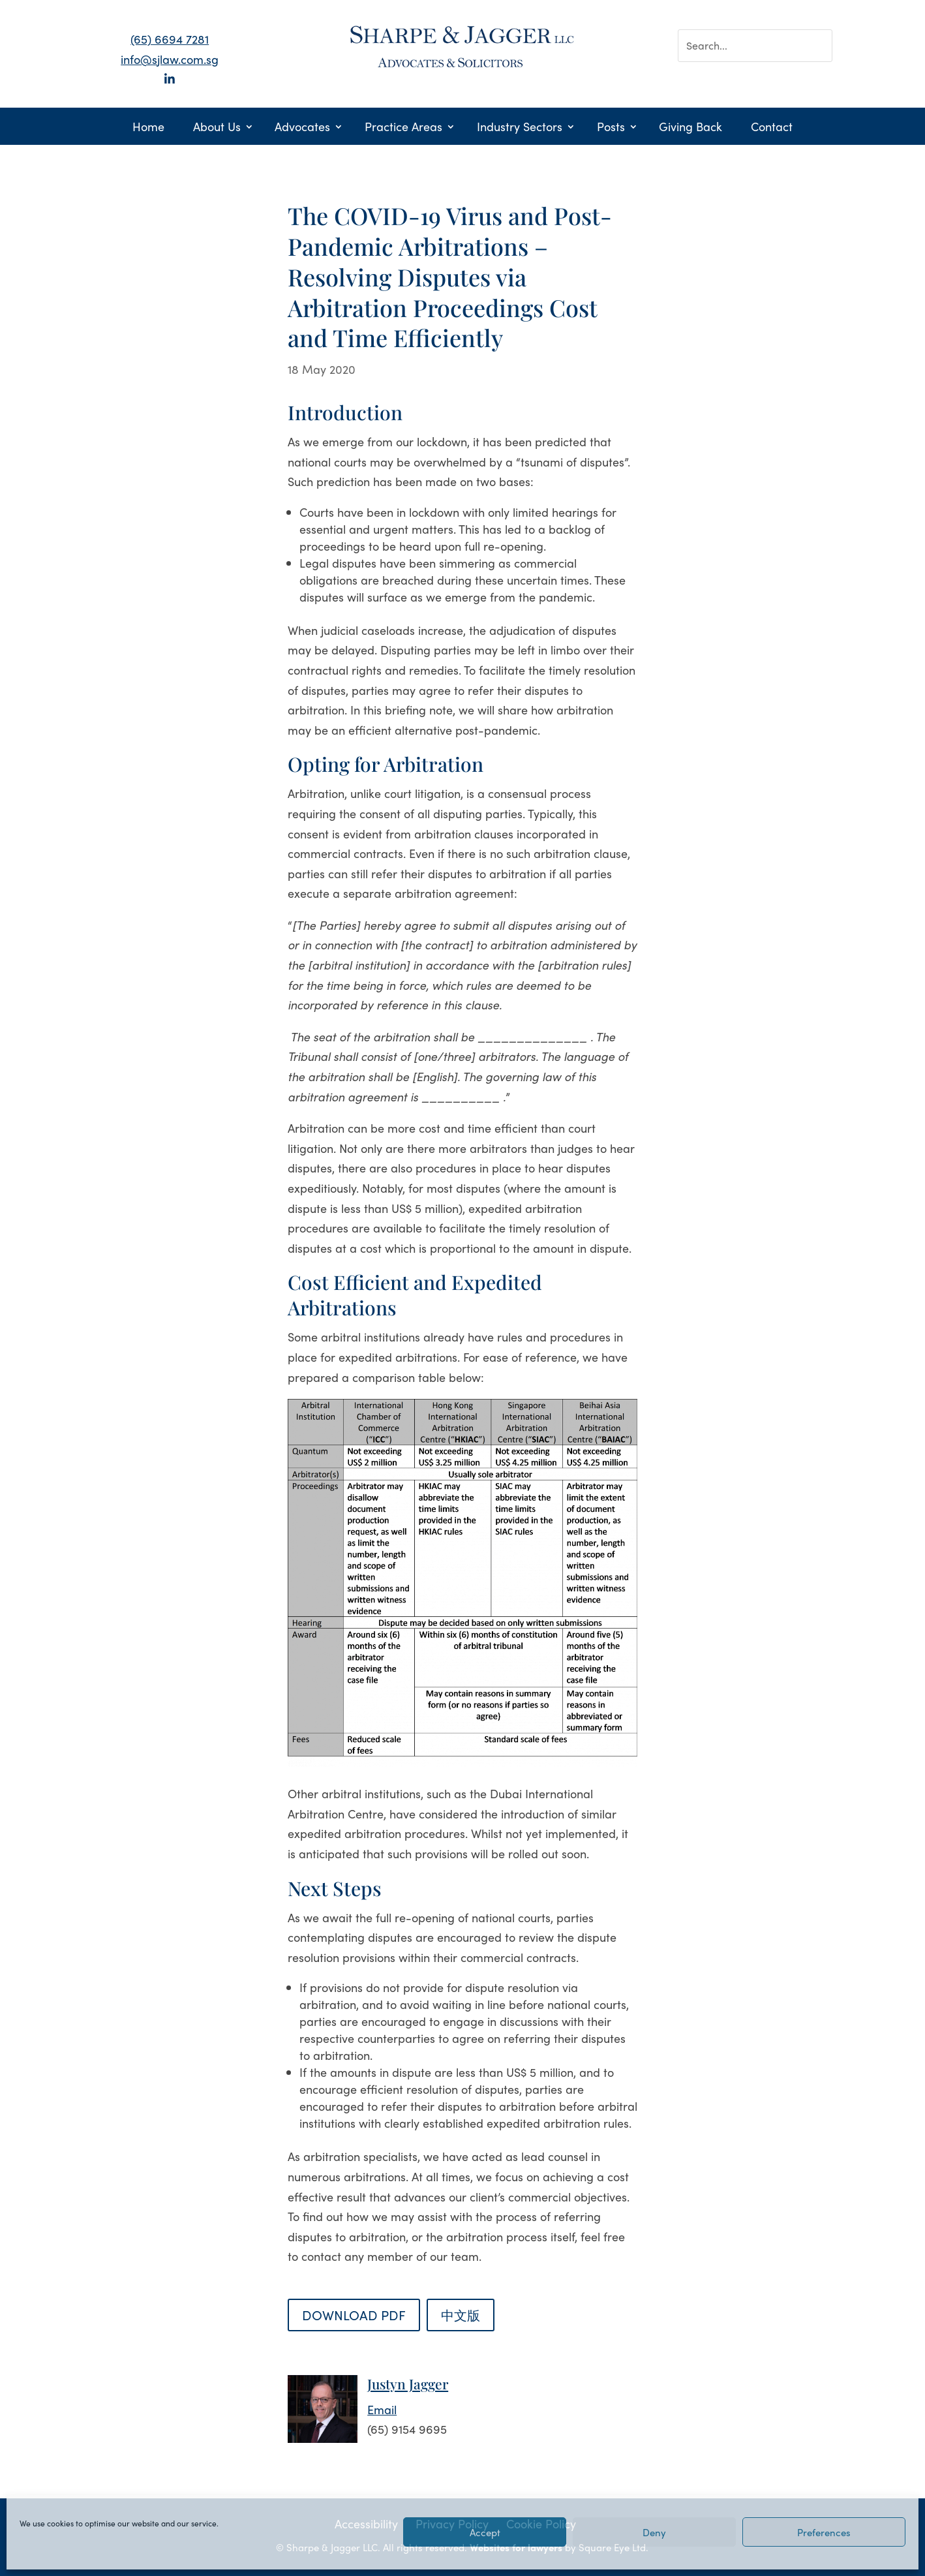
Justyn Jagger (407, 2383)
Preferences (824, 2532)
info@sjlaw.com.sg (170, 59)
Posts (611, 128)
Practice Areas (403, 128)
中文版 (460, 2314)
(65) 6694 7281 (169, 39)
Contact (772, 128)
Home (148, 128)
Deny (654, 2532)
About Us (217, 128)
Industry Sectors (519, 128)
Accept (485, 2532)
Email (382, 2409)
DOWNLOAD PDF (354, 2314)
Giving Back (690, 128)
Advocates (302, 128)
